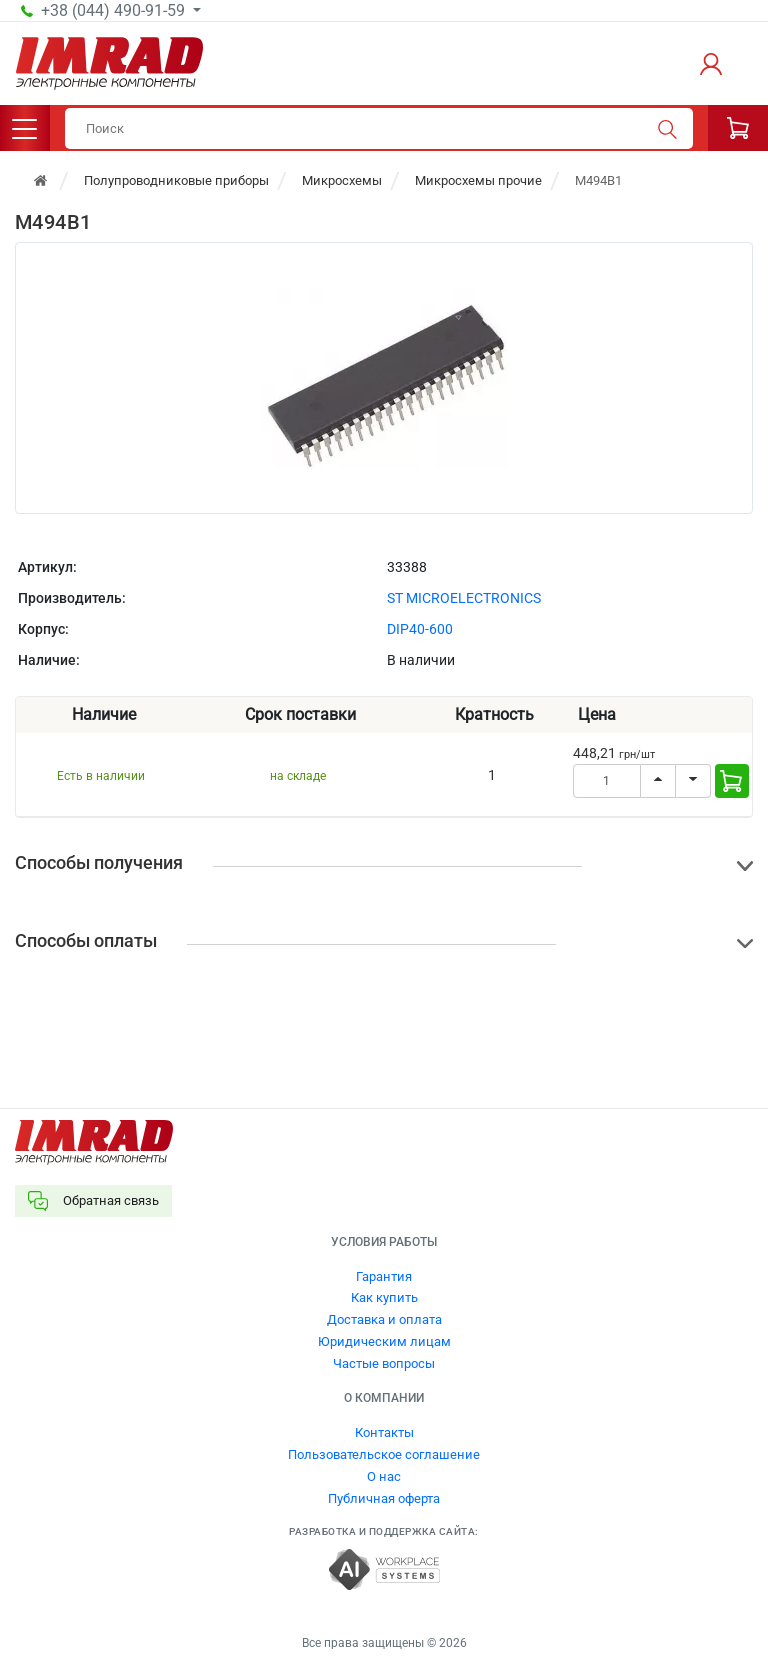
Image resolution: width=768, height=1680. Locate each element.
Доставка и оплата (384, 1319)
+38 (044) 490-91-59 (115, 11)
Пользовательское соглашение (384, 1454)
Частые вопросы (384, 1363)
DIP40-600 (420, 629)
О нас (384, 1476)
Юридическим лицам (384, 1341)
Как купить (384, 1297)
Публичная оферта (384, 1498)
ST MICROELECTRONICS (464, 598)
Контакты (384, 1432)
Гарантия (384, 1276)
